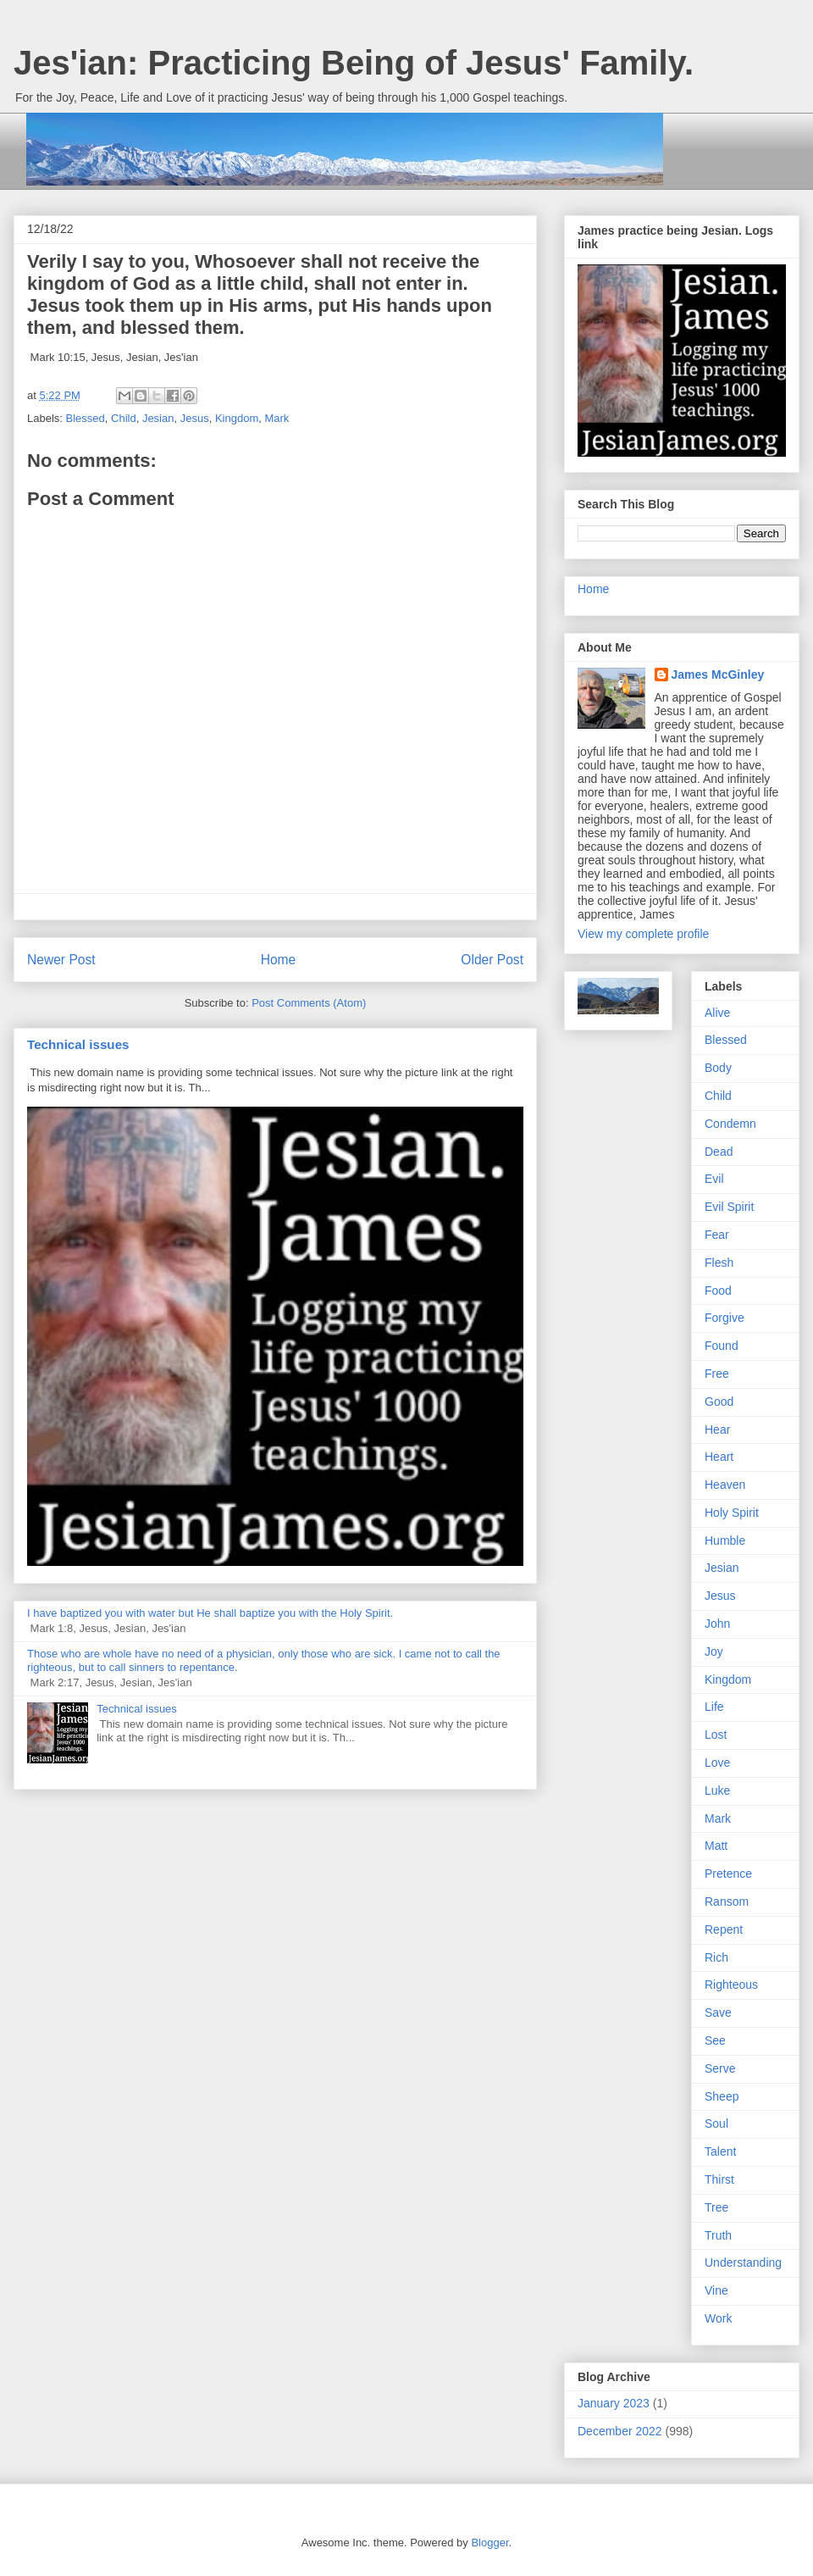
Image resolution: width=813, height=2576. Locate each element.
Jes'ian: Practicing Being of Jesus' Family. (354, 62)
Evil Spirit (729, 1206)
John (717, 1623)
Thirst (719, 2179)
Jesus (194, 418)
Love (717, 1762)
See (715, 2040)
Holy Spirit (732, 1512)
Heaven (725, 1484)
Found (721, 1345)
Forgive (724, 1317)
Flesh (719, 1262)
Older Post (492, 959)
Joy (714, 1651)
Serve (720, 2068)
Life (714, 1706)
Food (718, 1290)
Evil (714, 1178)
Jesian (158, 418)
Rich (716, 1957)
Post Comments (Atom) (309, 1003)
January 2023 (614, 2403)
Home (278, 959)
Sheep (721, 2096)
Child (123, 418)
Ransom (727, 1901)
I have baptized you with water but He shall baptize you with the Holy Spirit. (210, 1613)
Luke (717, 1790)
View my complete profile (643, 934)
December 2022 (620, 2431)
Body (718, 1067)
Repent (724, 1929)
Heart (719, 1456)
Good (719, 1401)
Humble (725, 1540)
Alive (717, 1012)
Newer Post (61, 959)
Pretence (728, 1873)
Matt (716, 1845)
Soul (716, 2123)
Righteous (731, 1984)
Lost (716, 1734)
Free (717, 1373)
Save (718, 2012)
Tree (716, 2207)
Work (718, 2318)
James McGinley (718, 674)
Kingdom (236, 418)
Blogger (489, 2542)
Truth (718, 2235)
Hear (717, 1429)
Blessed (85, 418)
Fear (717, 1234)
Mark (276, 418)
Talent (720, 2151)
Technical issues (78, 1044)
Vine (716, 2290)
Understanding (743, 2262)
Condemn (730, 1123)
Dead (719, 1151)
